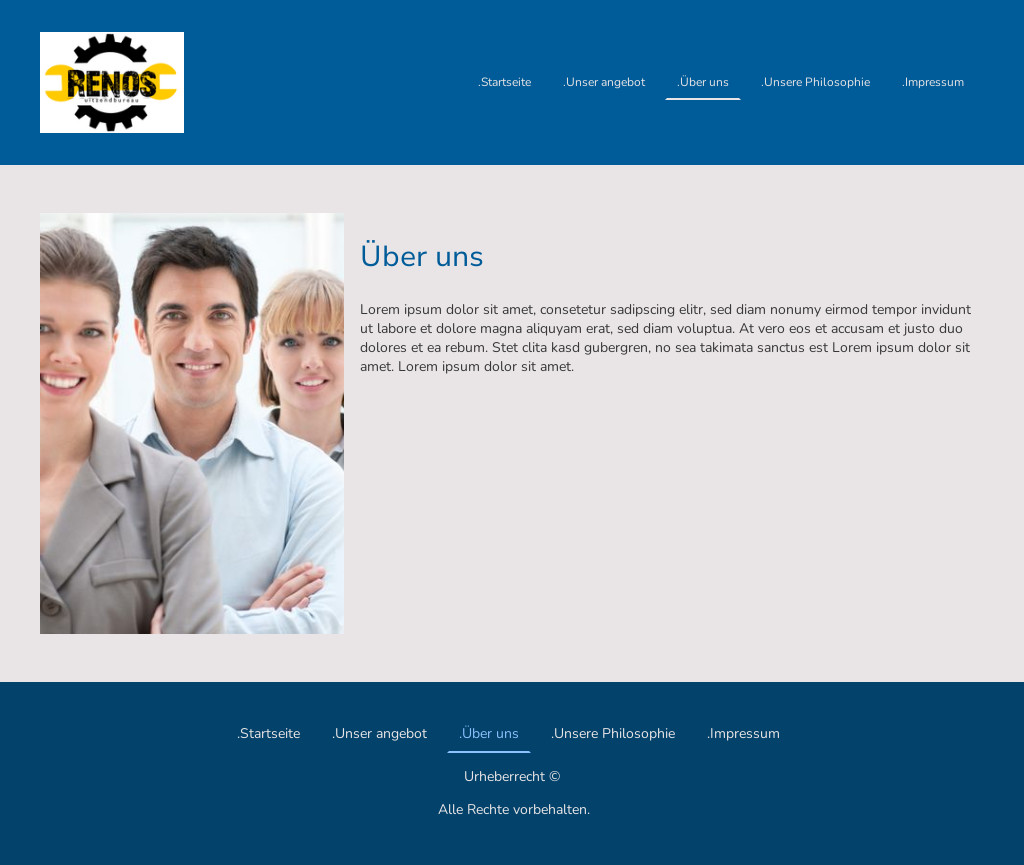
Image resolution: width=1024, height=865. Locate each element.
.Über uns (703, 82)
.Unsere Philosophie (815, 82)
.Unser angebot (604, 82)
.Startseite (504, 82)
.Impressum (933, 82)
